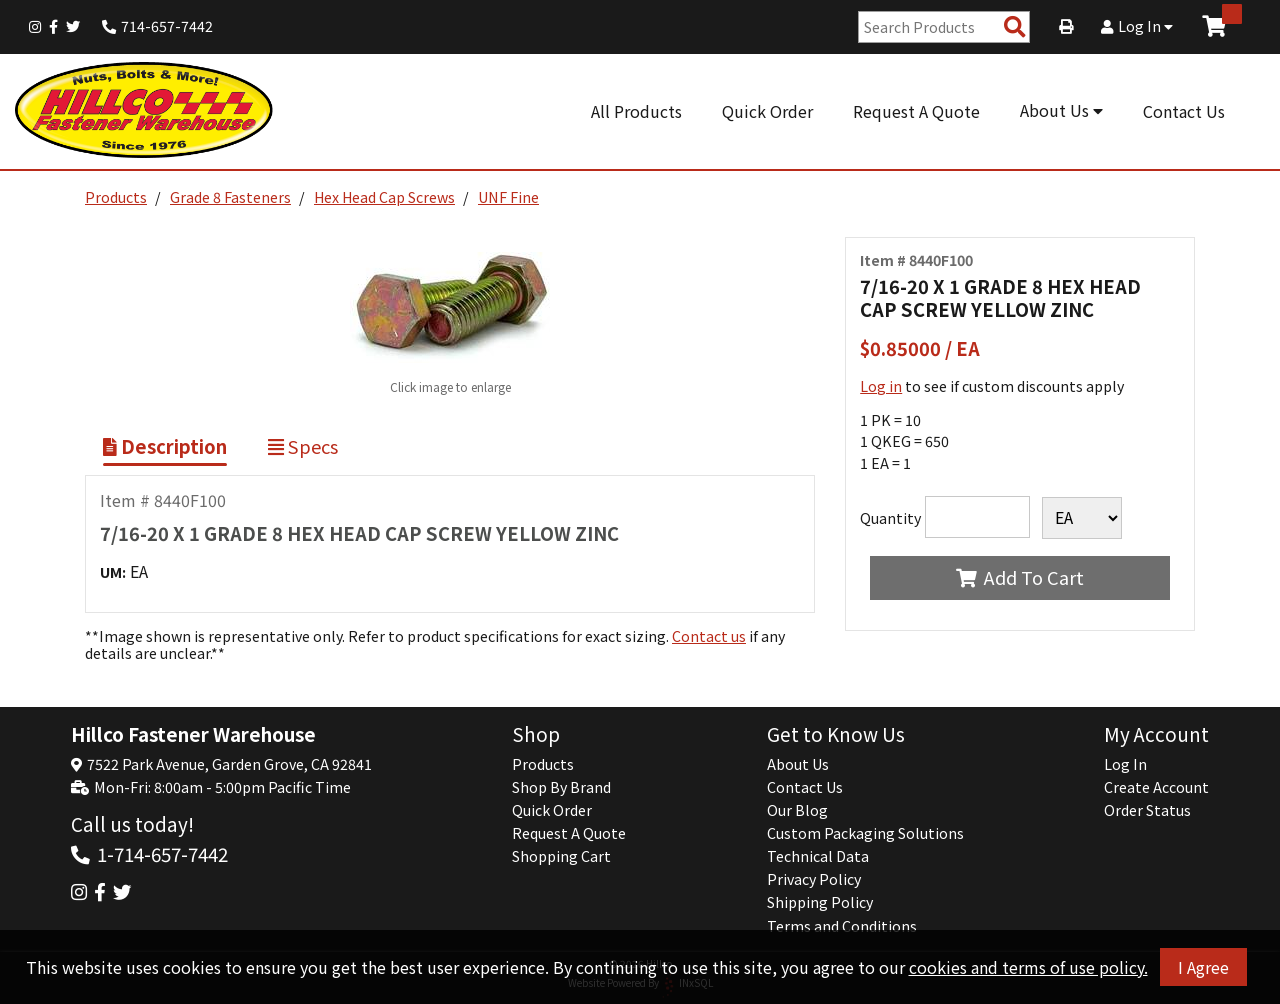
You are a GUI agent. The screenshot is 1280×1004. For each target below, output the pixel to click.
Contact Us (1184, 111)
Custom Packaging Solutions (865, 833)
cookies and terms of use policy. (1028, 967)
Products (116, 197)
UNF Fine (508, 197)
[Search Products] (1015, 27)
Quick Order (767, 111)
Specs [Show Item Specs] (303, 446)
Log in (881, 386)
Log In (1137, 26)
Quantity (890, 518)
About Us (1061, 110)
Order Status (1147, 810)
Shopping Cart (561, 856)
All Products (636, 111)
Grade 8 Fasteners (230, 197)
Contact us (709, 636)
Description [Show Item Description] (165, 446)
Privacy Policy (814, 879)
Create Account (1156, 787)
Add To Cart (1019, 577)
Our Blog (797, 810)
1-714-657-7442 (162, 853)
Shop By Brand (561, 787)
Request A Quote (916, 111)
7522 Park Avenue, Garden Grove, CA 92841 (229, 764)
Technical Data (818, 856)
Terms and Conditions (842, 926)
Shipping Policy (820, 902)
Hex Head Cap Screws (384, 197)
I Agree (1203, 967)
